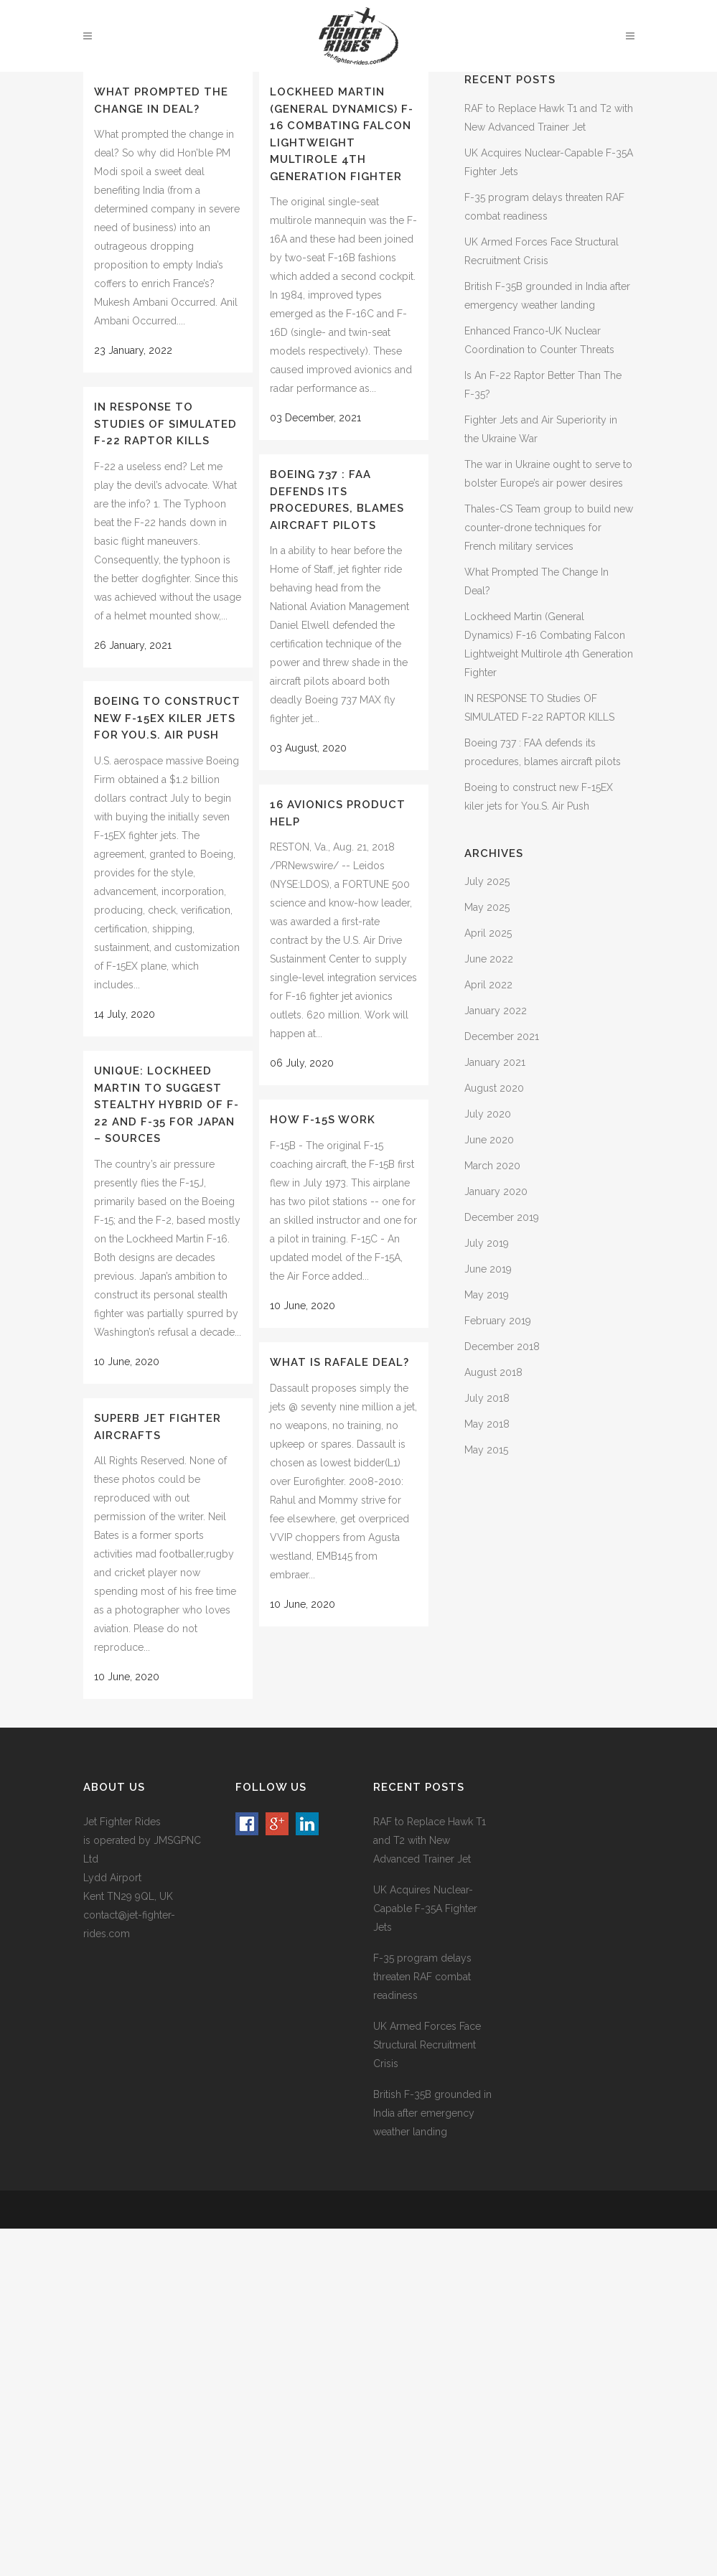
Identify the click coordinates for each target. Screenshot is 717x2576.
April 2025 (488, 933)
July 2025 (487, 881)
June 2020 (489, 1140)
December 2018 (502, 1346)
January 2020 (496, 1191)
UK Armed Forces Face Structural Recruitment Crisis (427, 2044)
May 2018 (487, 1424)
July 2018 (487, 1398)
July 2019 (486, 1243)
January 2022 (495, 1010)
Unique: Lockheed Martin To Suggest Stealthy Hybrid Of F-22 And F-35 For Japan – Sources (166, 1104)
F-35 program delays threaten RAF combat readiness (422, 1976)
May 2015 (486, 1450)
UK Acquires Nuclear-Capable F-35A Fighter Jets (425, 1908)
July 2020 (487, 1114)
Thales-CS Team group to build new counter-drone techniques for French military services (548, 527)
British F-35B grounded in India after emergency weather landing (432, 2113)
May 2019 (486, 1295)
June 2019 (488, 1269)
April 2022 (488, 984)
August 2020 (494, 1088)
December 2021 (501, 1036)
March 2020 (492, 1165)
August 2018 (493, 1372)
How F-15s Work (322, 1119)
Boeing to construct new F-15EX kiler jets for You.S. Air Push (167, 718)
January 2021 (494, 1062)
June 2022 (488, 959)
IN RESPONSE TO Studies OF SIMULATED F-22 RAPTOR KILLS (165, 424)
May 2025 (487, 907)
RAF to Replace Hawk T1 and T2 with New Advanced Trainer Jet (429, 1840)
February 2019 (497, 1320)
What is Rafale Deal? (339, 1362)
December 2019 (501, 1217)
